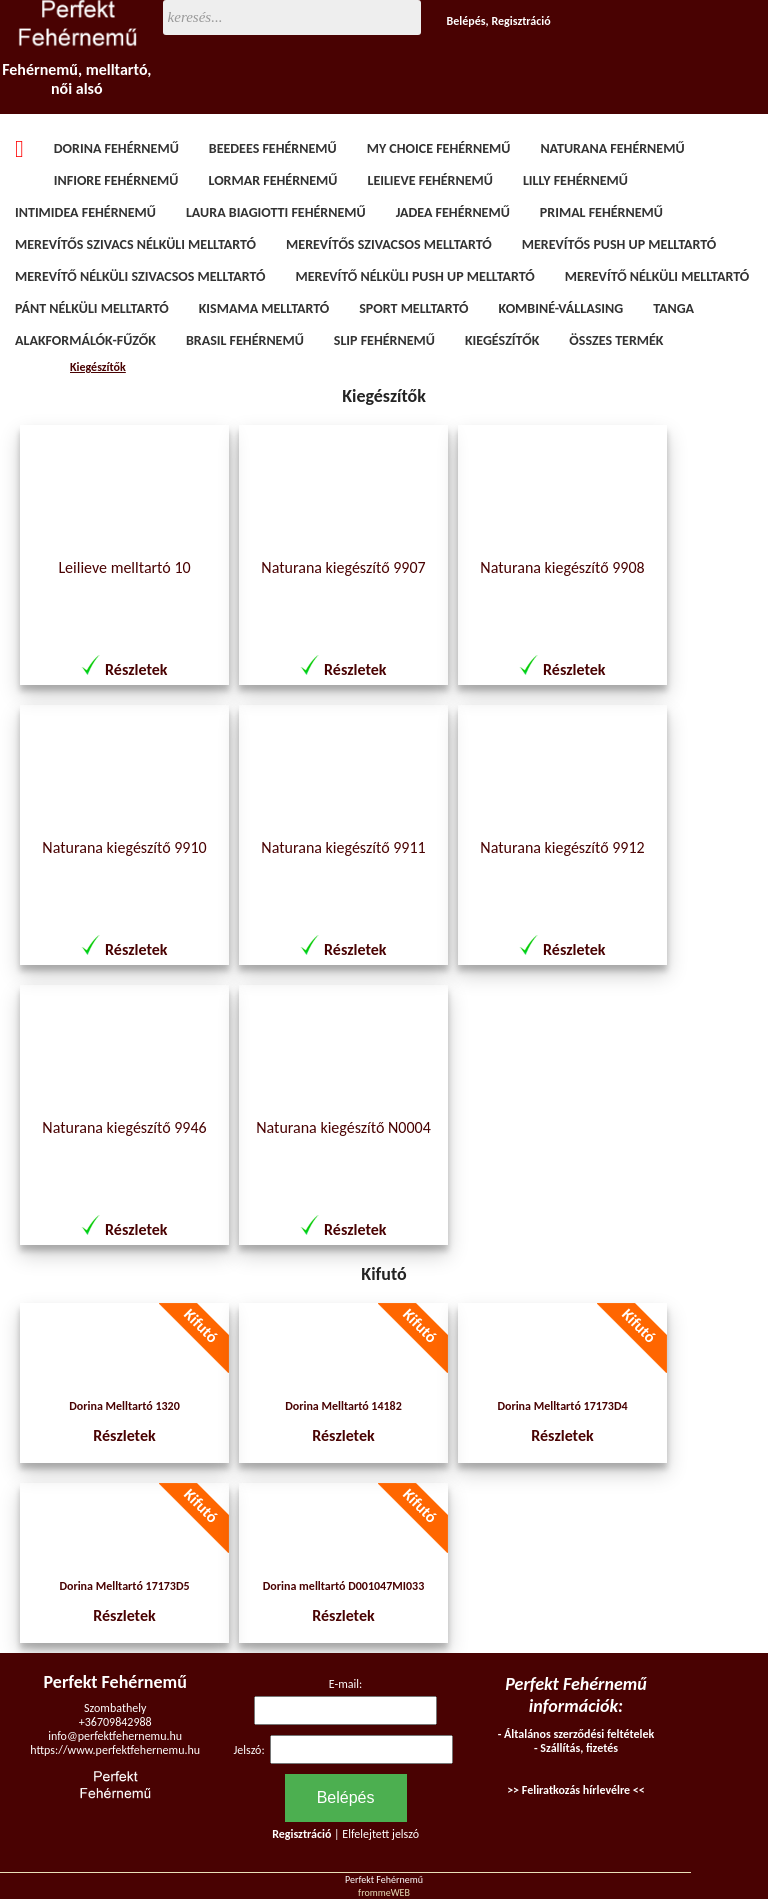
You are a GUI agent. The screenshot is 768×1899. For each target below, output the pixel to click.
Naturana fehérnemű (612, 148)
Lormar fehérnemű (272, 180)
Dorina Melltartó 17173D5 (124, 1586)
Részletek (136, 669)
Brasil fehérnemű (245, 340)
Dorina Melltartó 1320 (124, 1406)
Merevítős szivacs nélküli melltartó (135, 244)
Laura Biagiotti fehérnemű (276, 212)
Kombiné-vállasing (561, 308)
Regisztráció (520, 21)
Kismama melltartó (264, 308)
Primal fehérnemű (601, 212)
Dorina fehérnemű (116, 148)
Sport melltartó (413, 308)
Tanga (673, 308)
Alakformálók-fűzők (85, 340)
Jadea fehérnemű (453, 212)
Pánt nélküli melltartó (92, 308)
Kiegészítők (502, 340)
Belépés (466, 21)
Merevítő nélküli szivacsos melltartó (140, 276)
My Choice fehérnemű (439, 148)
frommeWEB (384, 1892)
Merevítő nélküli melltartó (657, 276)
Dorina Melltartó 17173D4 (562, 1406)
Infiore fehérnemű (116, 180)
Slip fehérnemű (384, 340)
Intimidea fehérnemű (85, 212)
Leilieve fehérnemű (429, 180)
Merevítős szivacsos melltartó (389, 244)
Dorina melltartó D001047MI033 (343, 1586)
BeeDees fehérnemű (273, 148)
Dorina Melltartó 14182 (343, 1406)
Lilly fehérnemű (575, 180)
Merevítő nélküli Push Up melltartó (415, 276)
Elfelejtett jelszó (380, 1834)
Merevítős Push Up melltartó (619, 244)
